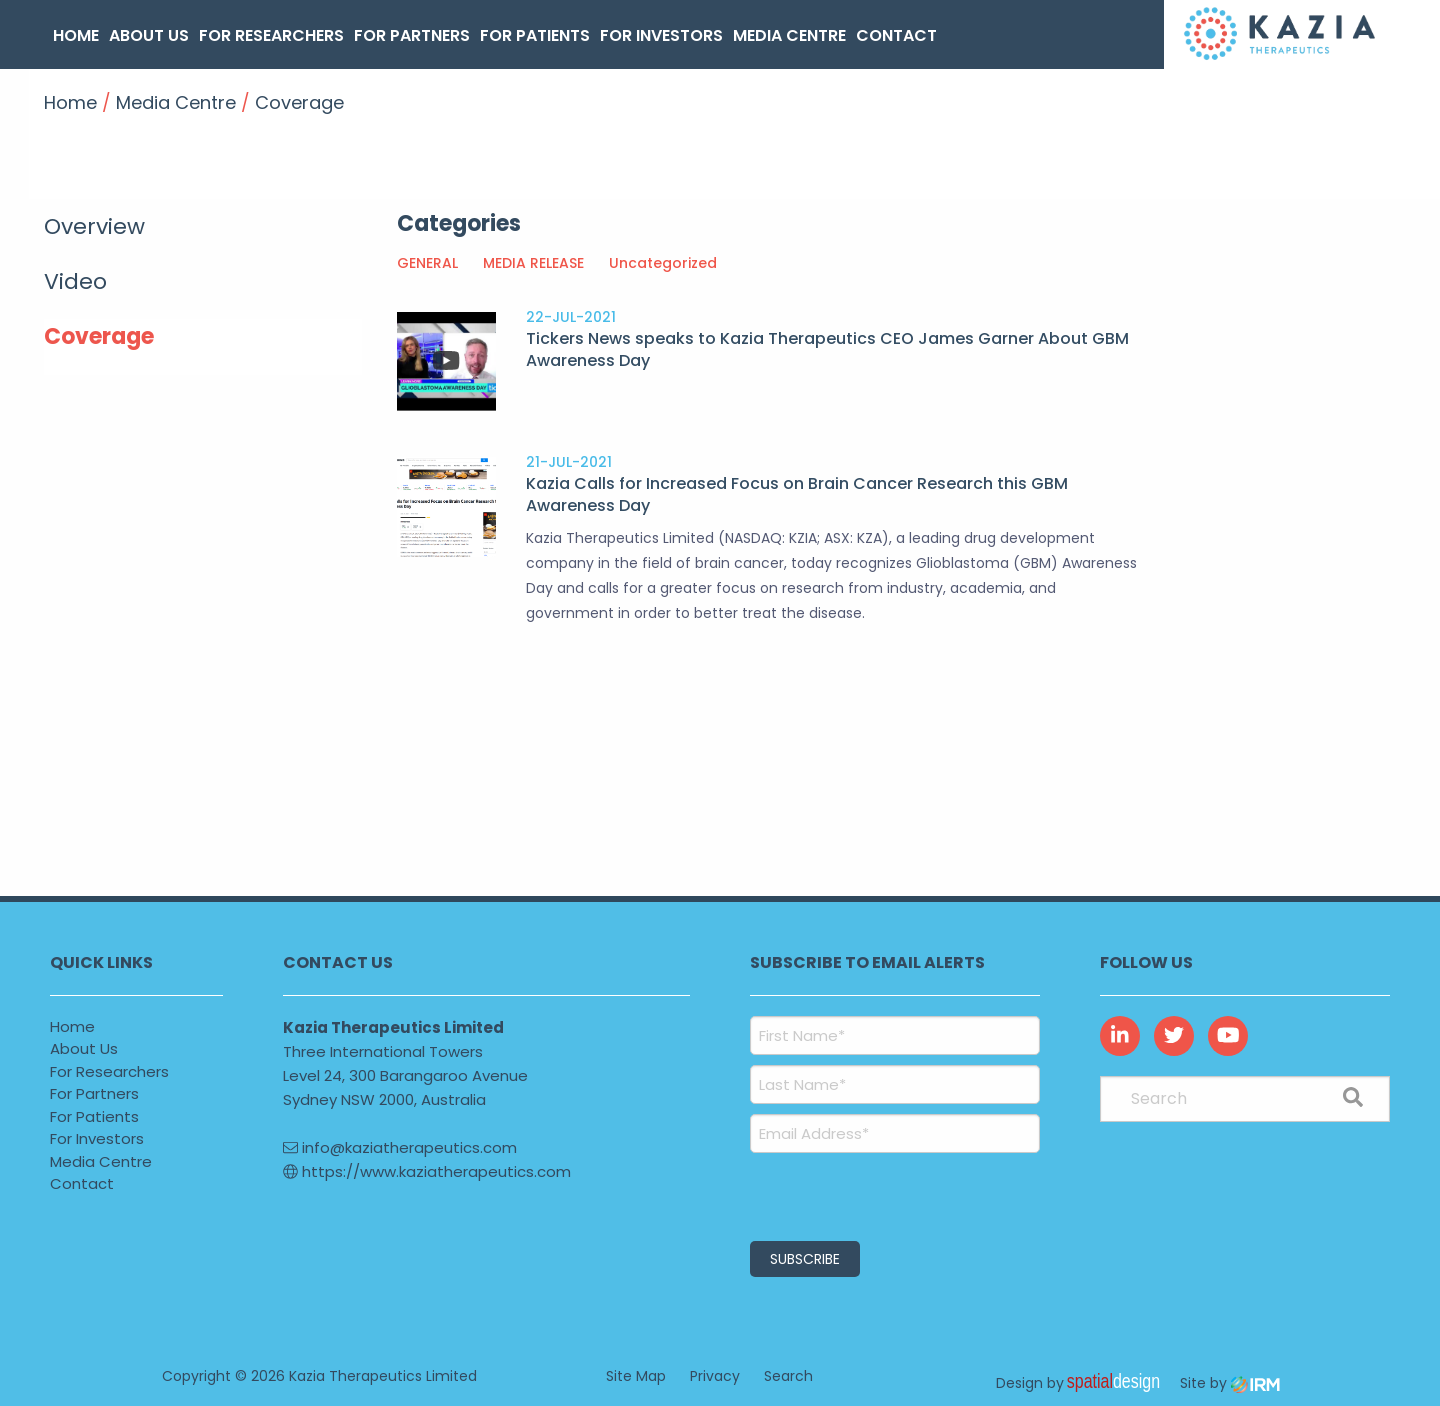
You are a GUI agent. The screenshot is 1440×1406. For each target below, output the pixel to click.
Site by (1230, 1383)
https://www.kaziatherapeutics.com (427, 1171)
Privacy (715, 1376)
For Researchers (271, 35)
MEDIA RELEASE (533, 263)
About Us (149, 35)
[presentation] (871, 1194)
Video (75, 281)
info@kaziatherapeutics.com (400, 1147)
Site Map (636, 1376)
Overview (94, 226)
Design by (1083, 1383)
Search (788, 1376)
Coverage (99, 336)
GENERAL (427, 263)
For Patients (535, 35)
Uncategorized (663, 263)
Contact (896, 35)
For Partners (412, 35)
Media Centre (789, 35)
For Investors (661, 35)
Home (76, 35)
